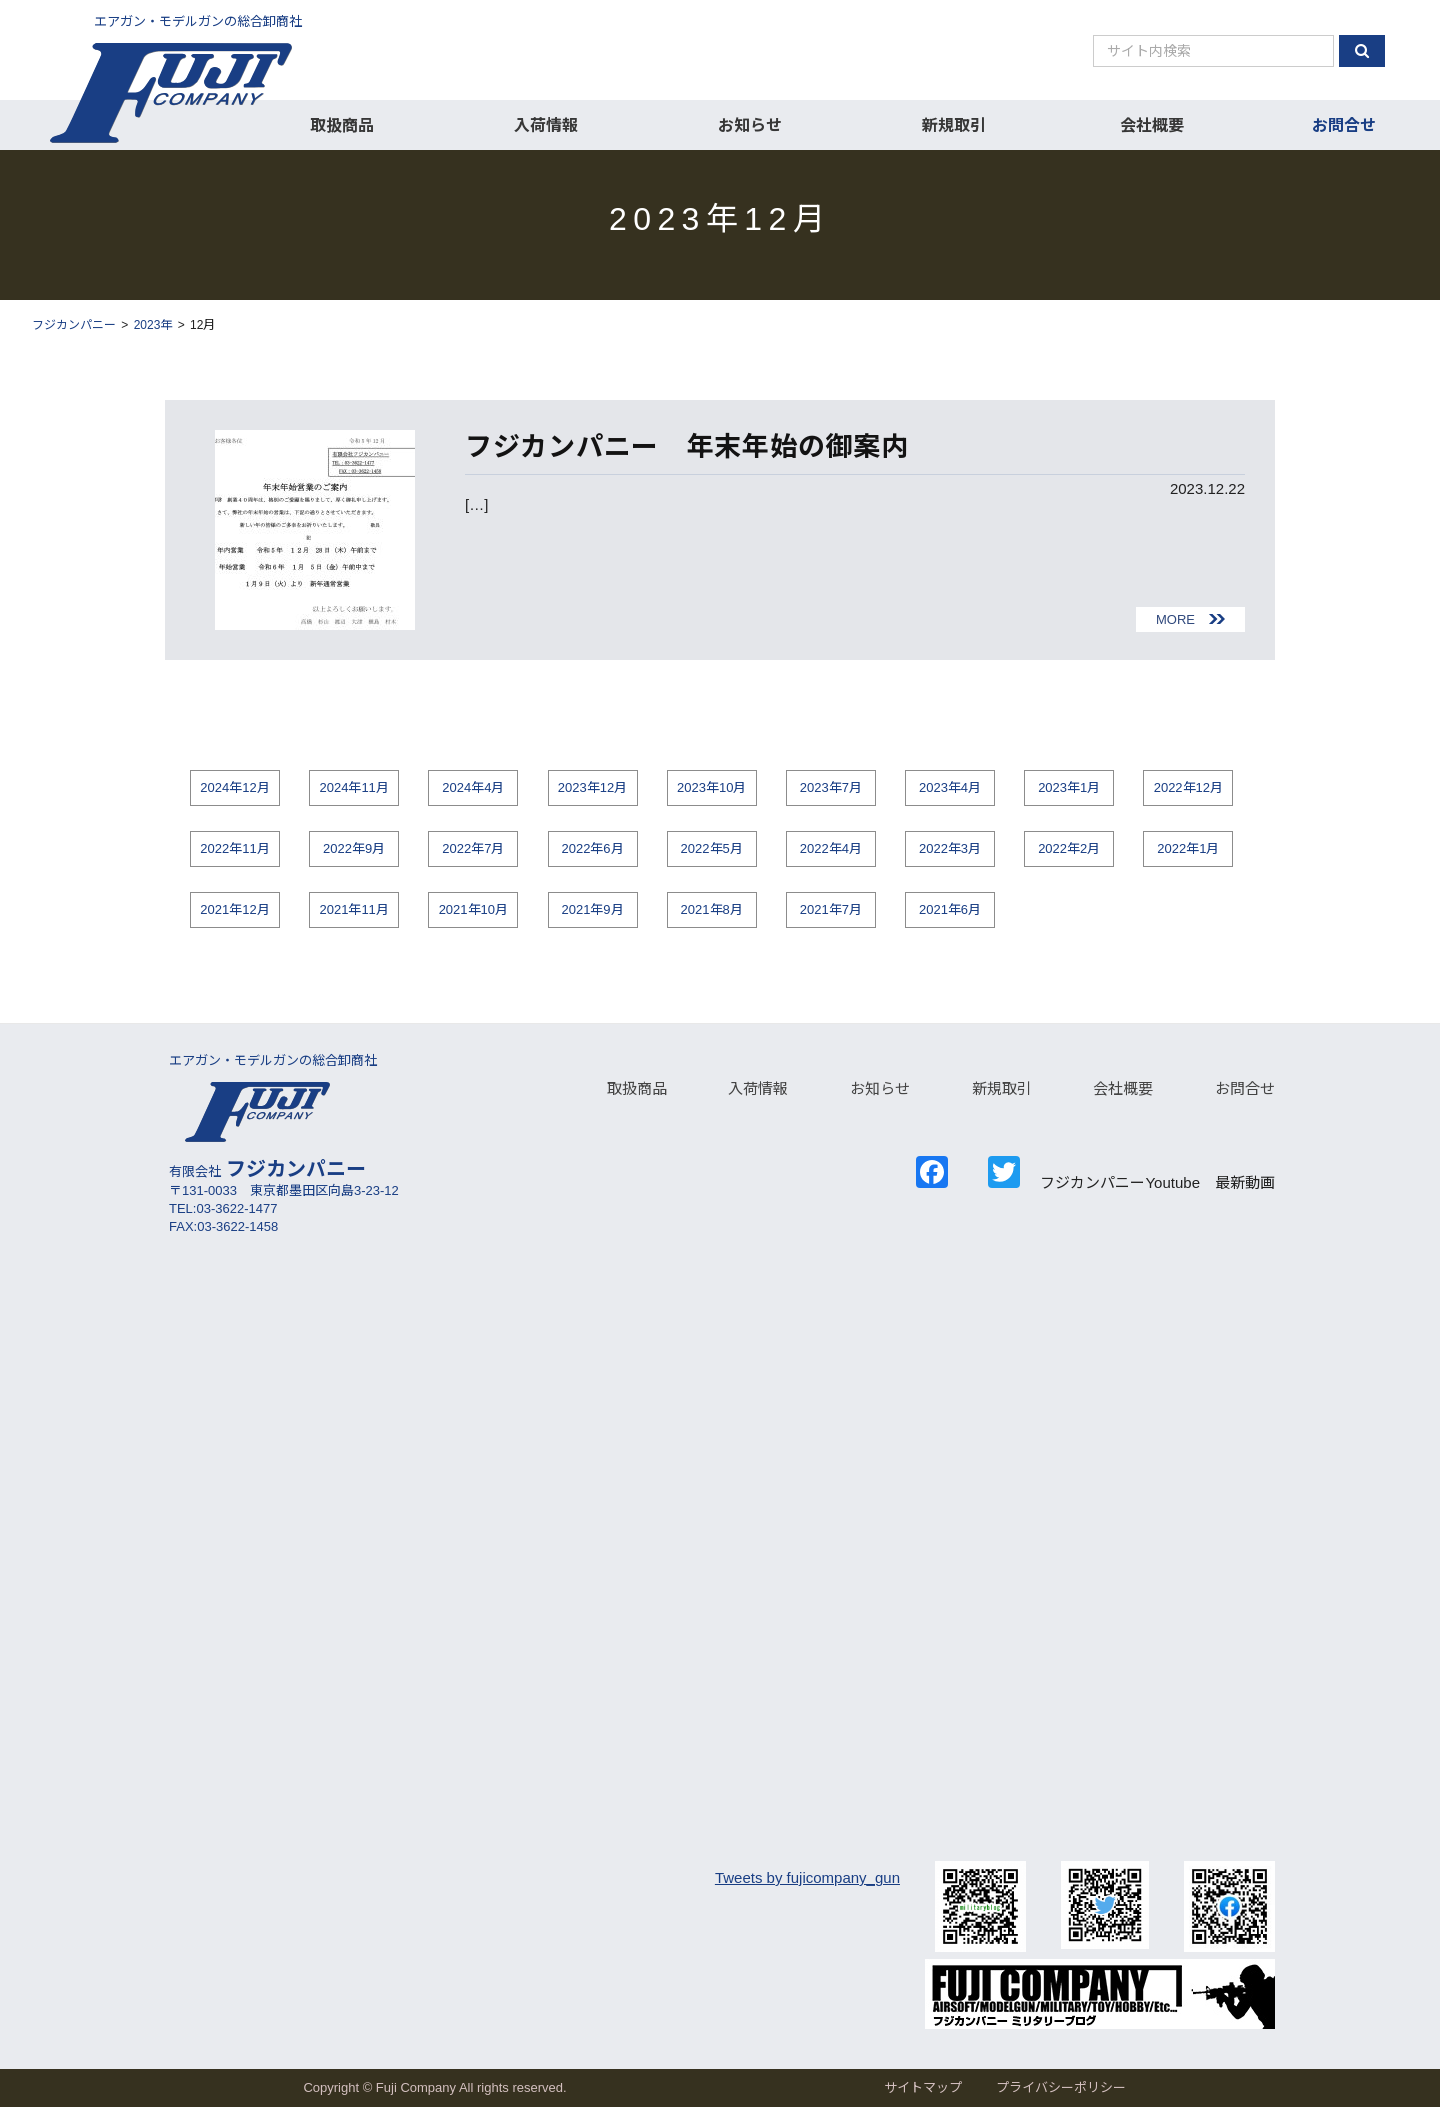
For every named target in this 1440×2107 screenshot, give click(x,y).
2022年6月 (592, 848)
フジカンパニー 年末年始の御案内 (700, 446)
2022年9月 (354, 848)
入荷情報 (546, 125)
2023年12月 (592, 787)
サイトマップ (923, 2087)
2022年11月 (234, 848)
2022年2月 (1069, 848)
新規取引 (954, 125)
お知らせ (750, 125)
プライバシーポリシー (1061, 2087)
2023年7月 (831, 787)
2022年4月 (831, 848)
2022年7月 (473, 848)
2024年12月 (234, 787)
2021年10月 (473, 909)
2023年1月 (1069, 787)
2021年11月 (353, 909)
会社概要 (1152, 125)
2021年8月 (712, 909)
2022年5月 (712, 848)
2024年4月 (473, 787)
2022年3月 (950, 848)
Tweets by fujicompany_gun (807, 1877)
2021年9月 (592, 909)
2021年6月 (950, 909)
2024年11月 (353, 787)
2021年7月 (831, 909)
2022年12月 (1188, 787)
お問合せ (1344, 125)
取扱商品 (342, 125)
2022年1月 (1188, 848)
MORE (1175, 619)
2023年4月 (950, 787)
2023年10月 (711, 787)
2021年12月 (234, 909)
